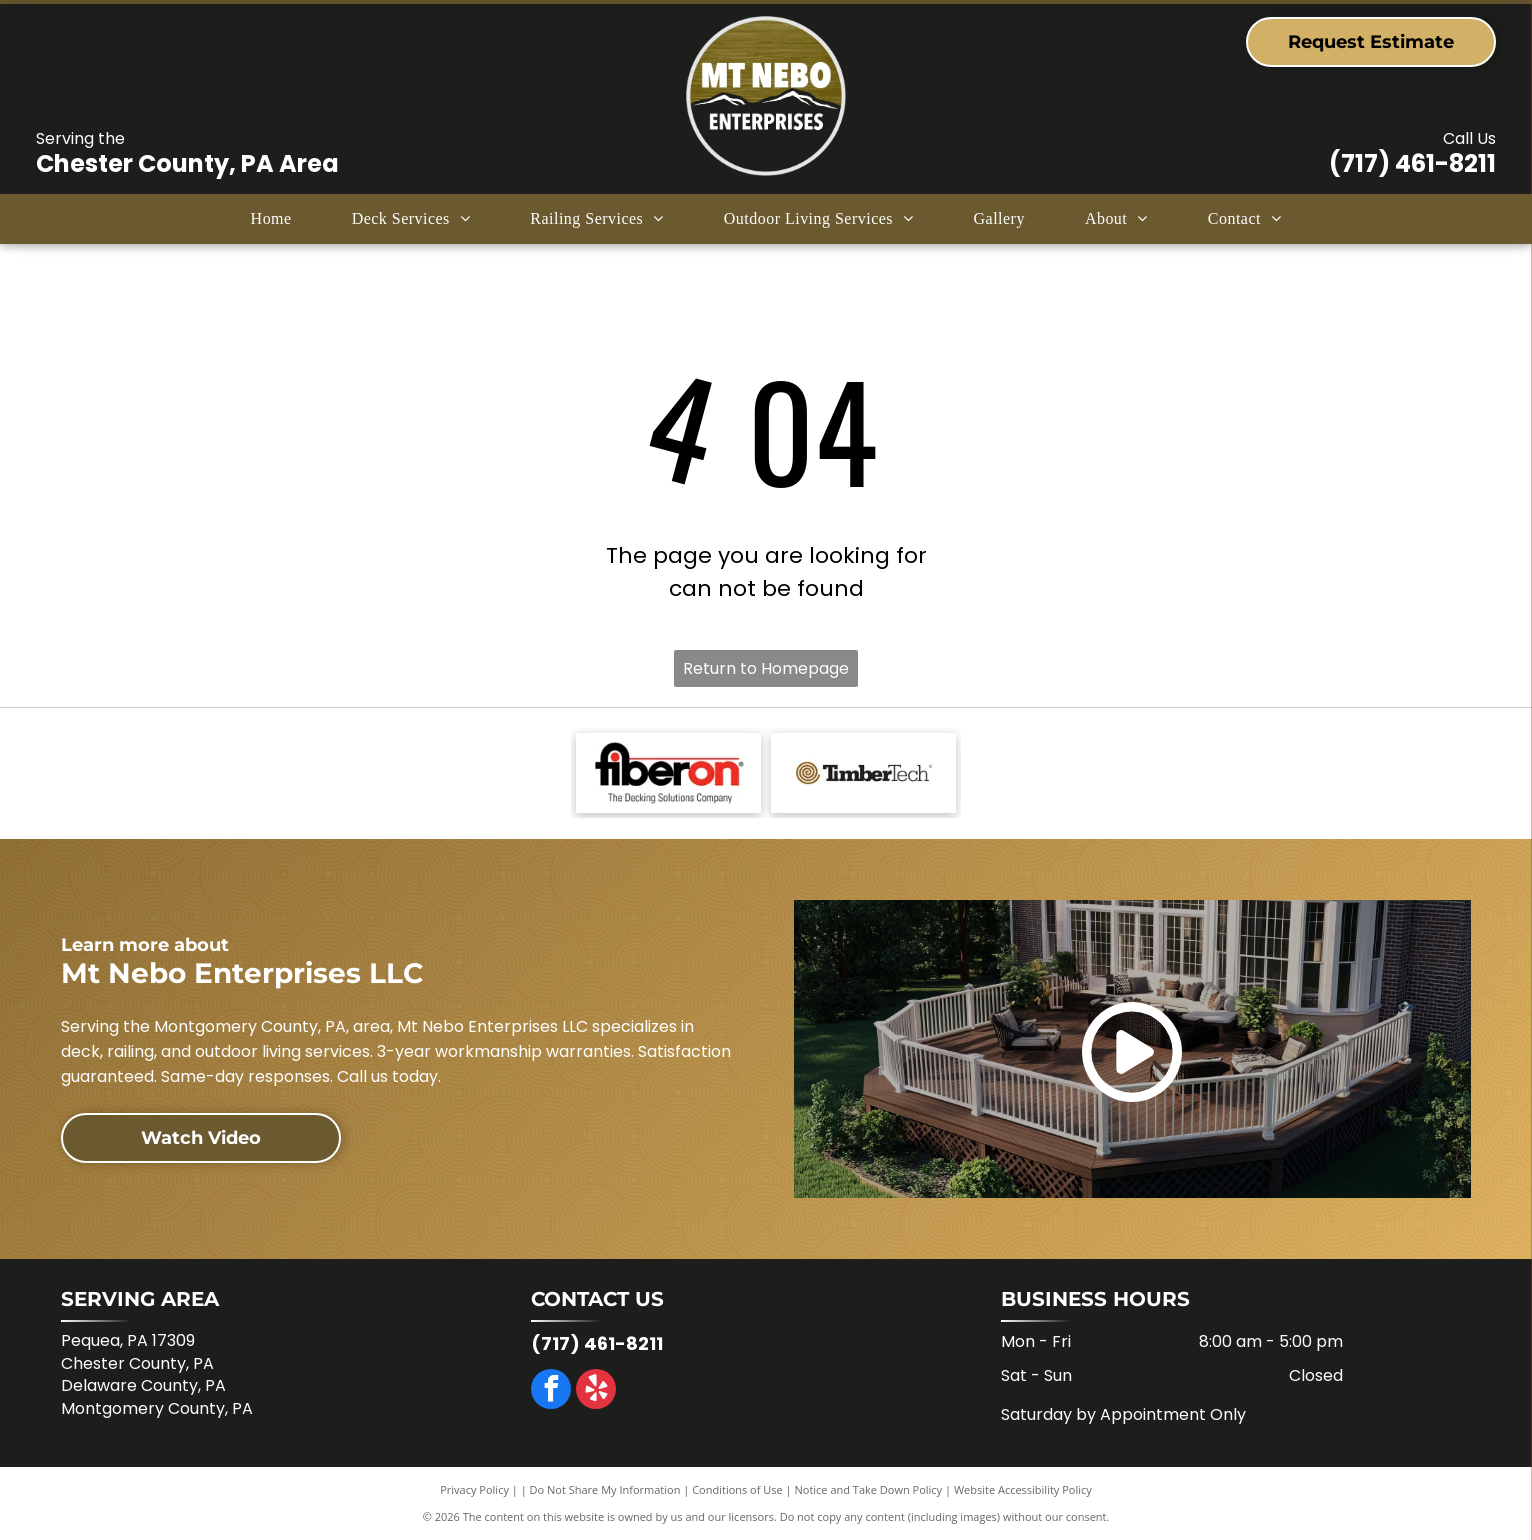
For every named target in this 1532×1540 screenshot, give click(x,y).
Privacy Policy (474, 1489)
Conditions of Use (737, 1489)
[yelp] (596, 1391)
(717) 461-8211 (1412, 163)
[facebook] (551, 1391)
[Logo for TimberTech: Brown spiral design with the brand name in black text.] (863, 773)
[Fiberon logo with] (668, 773)
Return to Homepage (766, 668)
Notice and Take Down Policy (869, 1489)
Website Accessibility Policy (1023, 1489)
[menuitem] (271, 219)
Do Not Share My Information (605, 1489)
